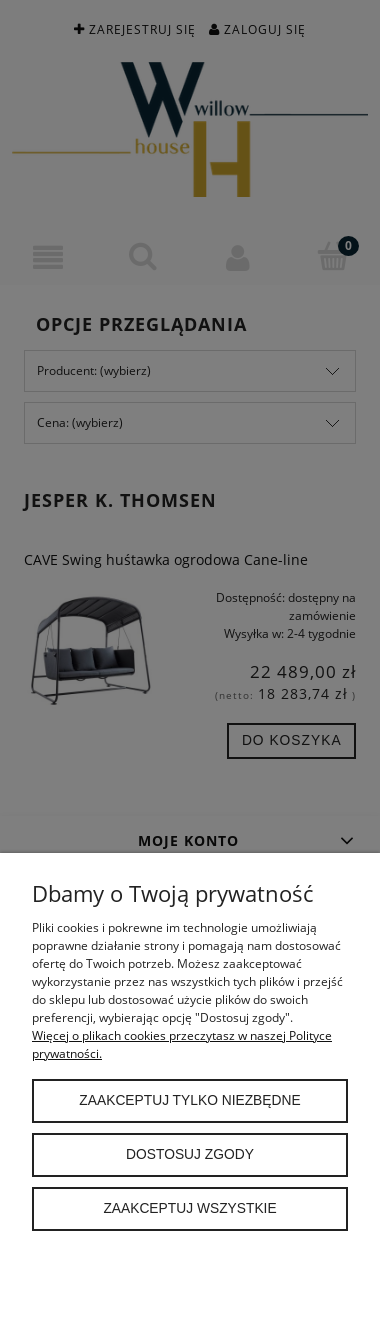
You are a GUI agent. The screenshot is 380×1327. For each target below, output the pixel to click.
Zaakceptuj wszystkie (189, 1208)
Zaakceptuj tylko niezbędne (189, 1100)
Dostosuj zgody (190, 1154)
